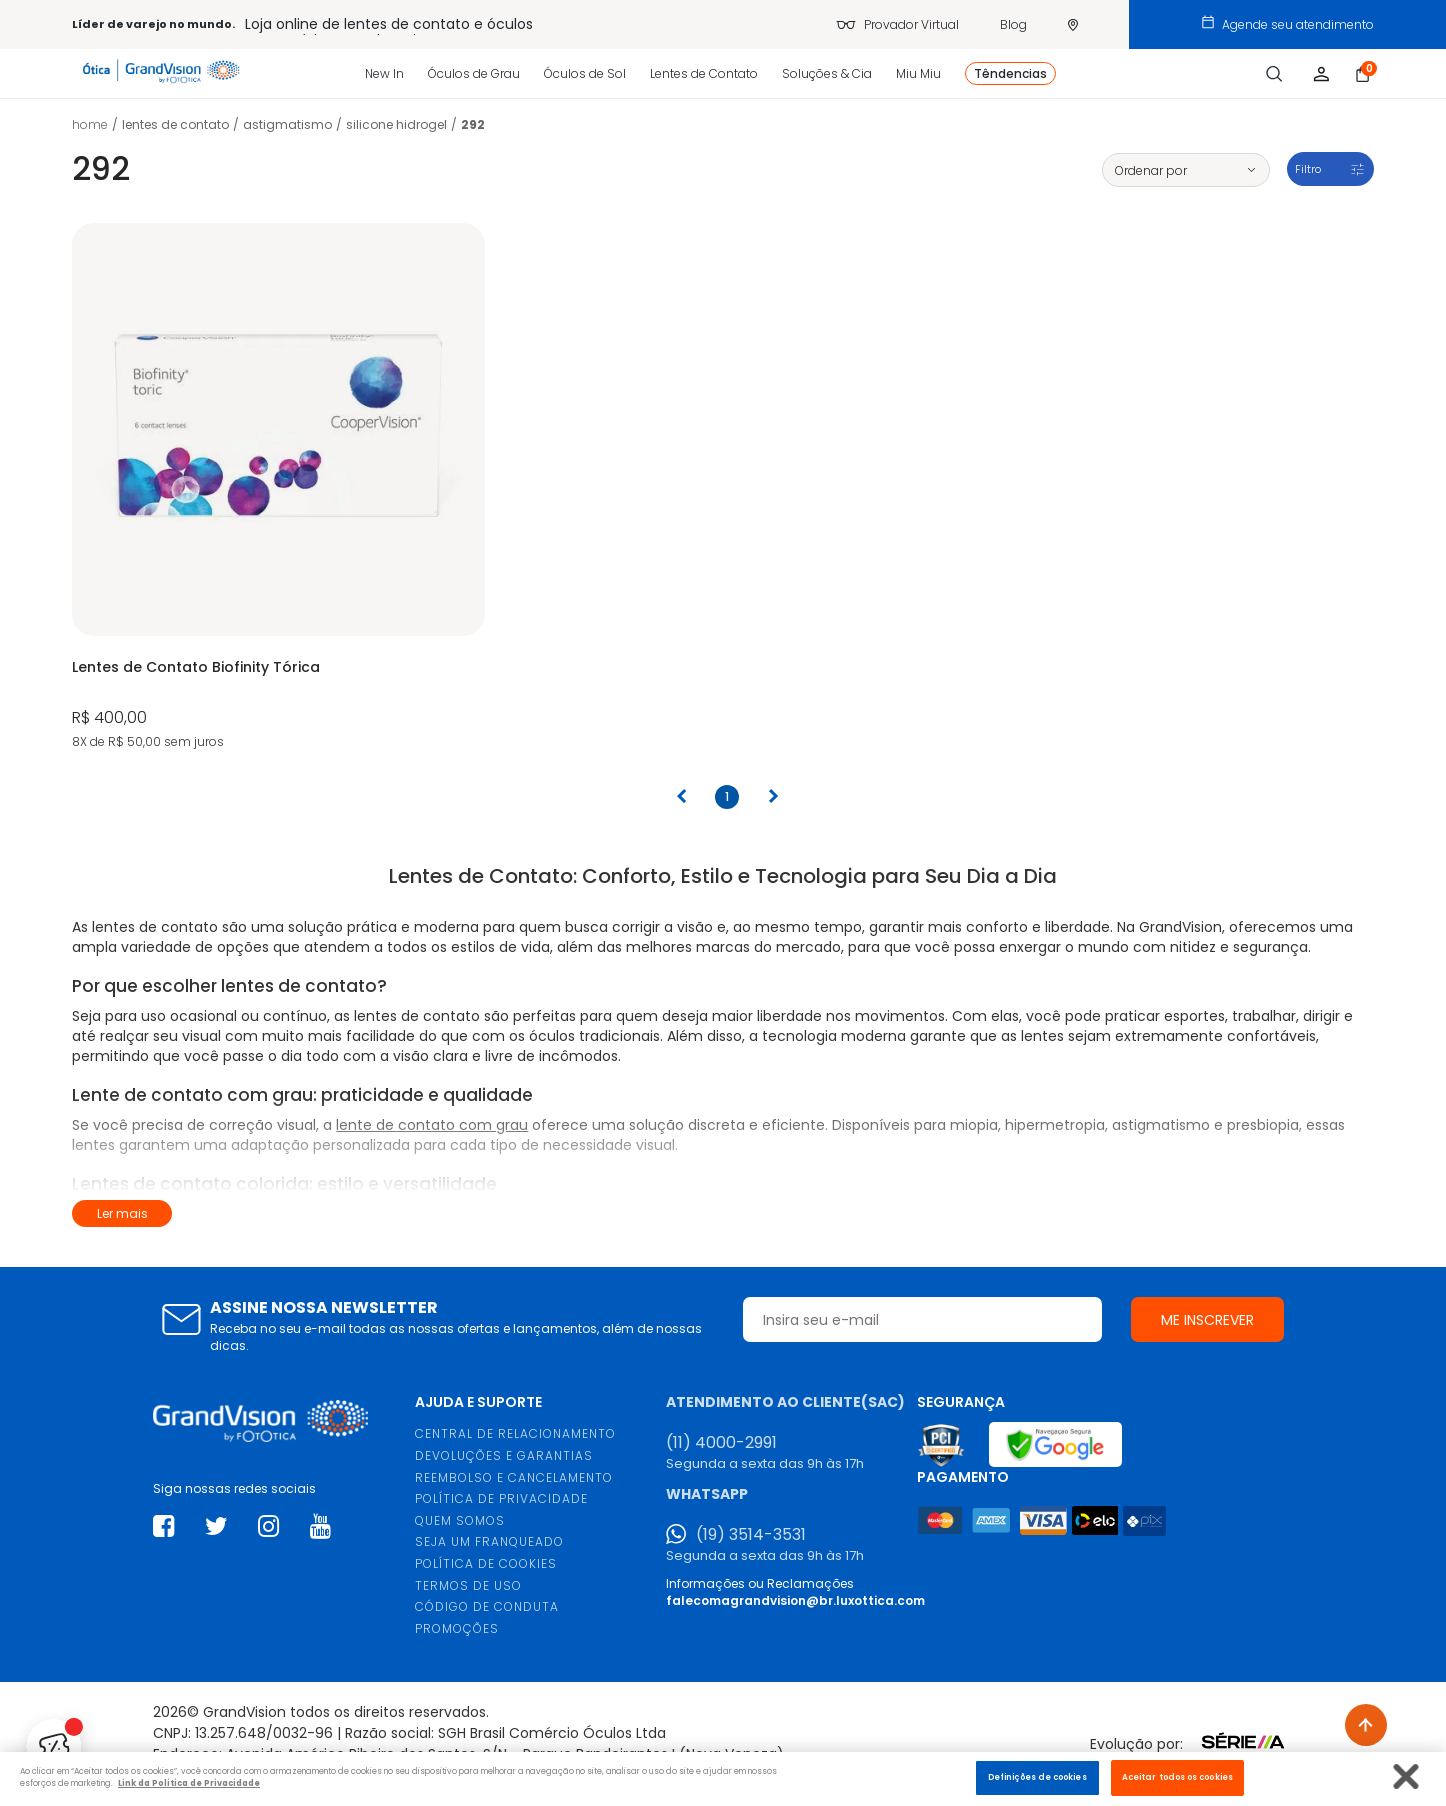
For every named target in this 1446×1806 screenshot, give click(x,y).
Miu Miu (918, 73)
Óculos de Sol (585, 73)
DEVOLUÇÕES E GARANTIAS (504, 1455)
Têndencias (1010, 73)
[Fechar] (1406, 1776)
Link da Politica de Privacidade (189, 1783)
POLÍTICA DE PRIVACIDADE (501, 1498)
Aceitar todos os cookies (1177, 1777)
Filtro (1308, 169)
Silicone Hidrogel (396, 124)
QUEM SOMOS (460, 1520)
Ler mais (122, 1213)
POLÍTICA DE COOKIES (486, 1563)
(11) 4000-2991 (721, 1443)
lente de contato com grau (432, 1125)
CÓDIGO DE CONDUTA (487, 1606)
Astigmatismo (287, 124)
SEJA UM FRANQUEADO (489, 1541)
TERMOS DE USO (468, 1585)
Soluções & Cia (827, 73)
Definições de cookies (1037, 1777)
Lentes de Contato (704, 73)
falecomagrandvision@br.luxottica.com (795, 1600)
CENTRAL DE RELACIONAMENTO (515, 1433)
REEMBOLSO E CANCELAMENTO (514, 1477)
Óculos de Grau (474, 73)
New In (384, 73)
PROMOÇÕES (457, 1628)
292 (473, 124)
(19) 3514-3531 (751, 1535)
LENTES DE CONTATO (175, 124)
